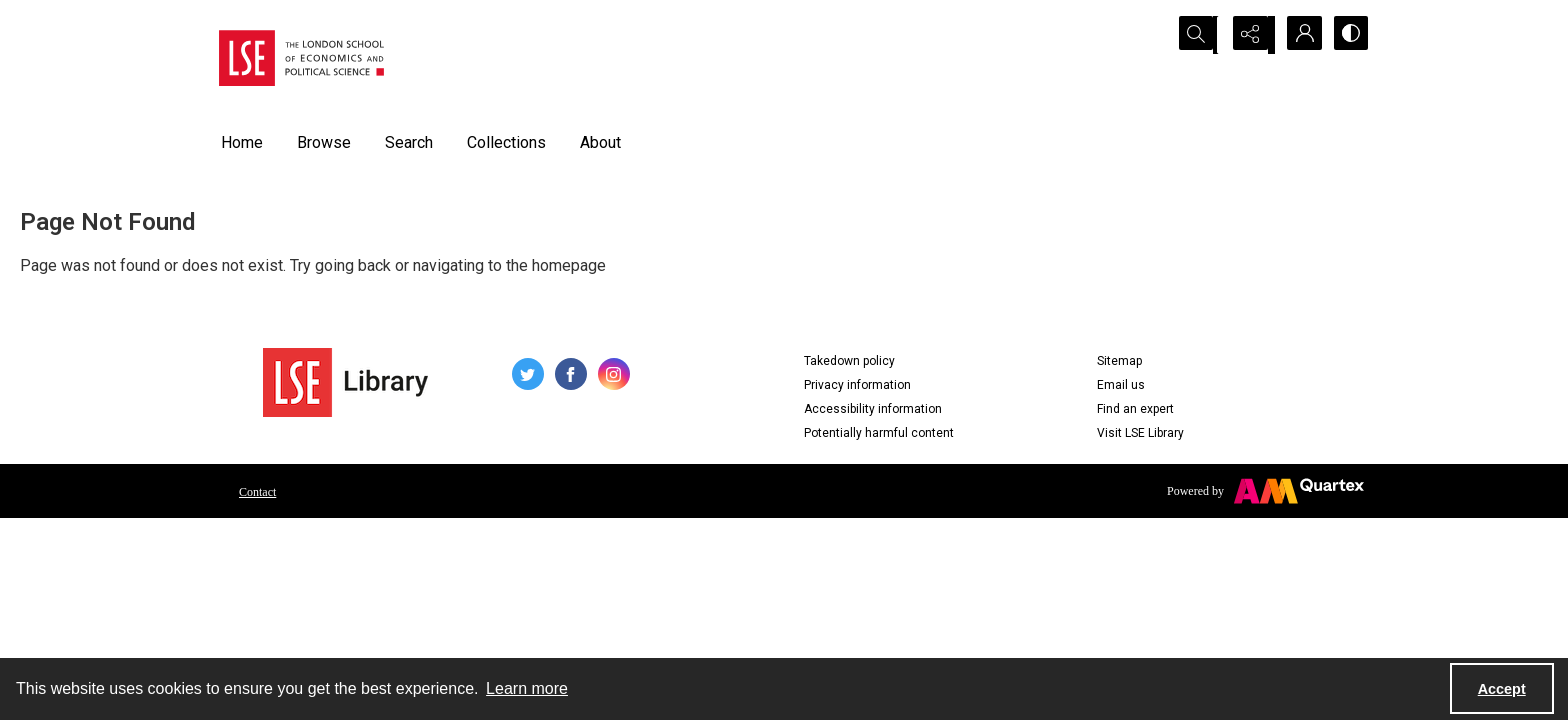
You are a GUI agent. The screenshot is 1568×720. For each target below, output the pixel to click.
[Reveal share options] (1249, 35)
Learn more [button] (527, 688)
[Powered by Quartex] (1265, 491)
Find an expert (1135, 409)
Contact (257, 492)
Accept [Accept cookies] (1502, 689)
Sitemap (1119, 361)
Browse (324, 142)
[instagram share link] (614, 374)
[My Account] (1299, 35)
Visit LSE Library (1140, 433)
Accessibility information (873, 409)
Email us (1121, 385)
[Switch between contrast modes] (1349, 35)
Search (409, 142)
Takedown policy (849, 361)
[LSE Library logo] (345, 382)
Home (242, 142)
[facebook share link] (571, 374)
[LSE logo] (301, 58)
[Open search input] (1199, 35)
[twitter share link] (528, 374)
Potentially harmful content (879, 433)
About (600, 142)
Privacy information (857, 385)
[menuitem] (257, 491)
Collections (506, 142)
